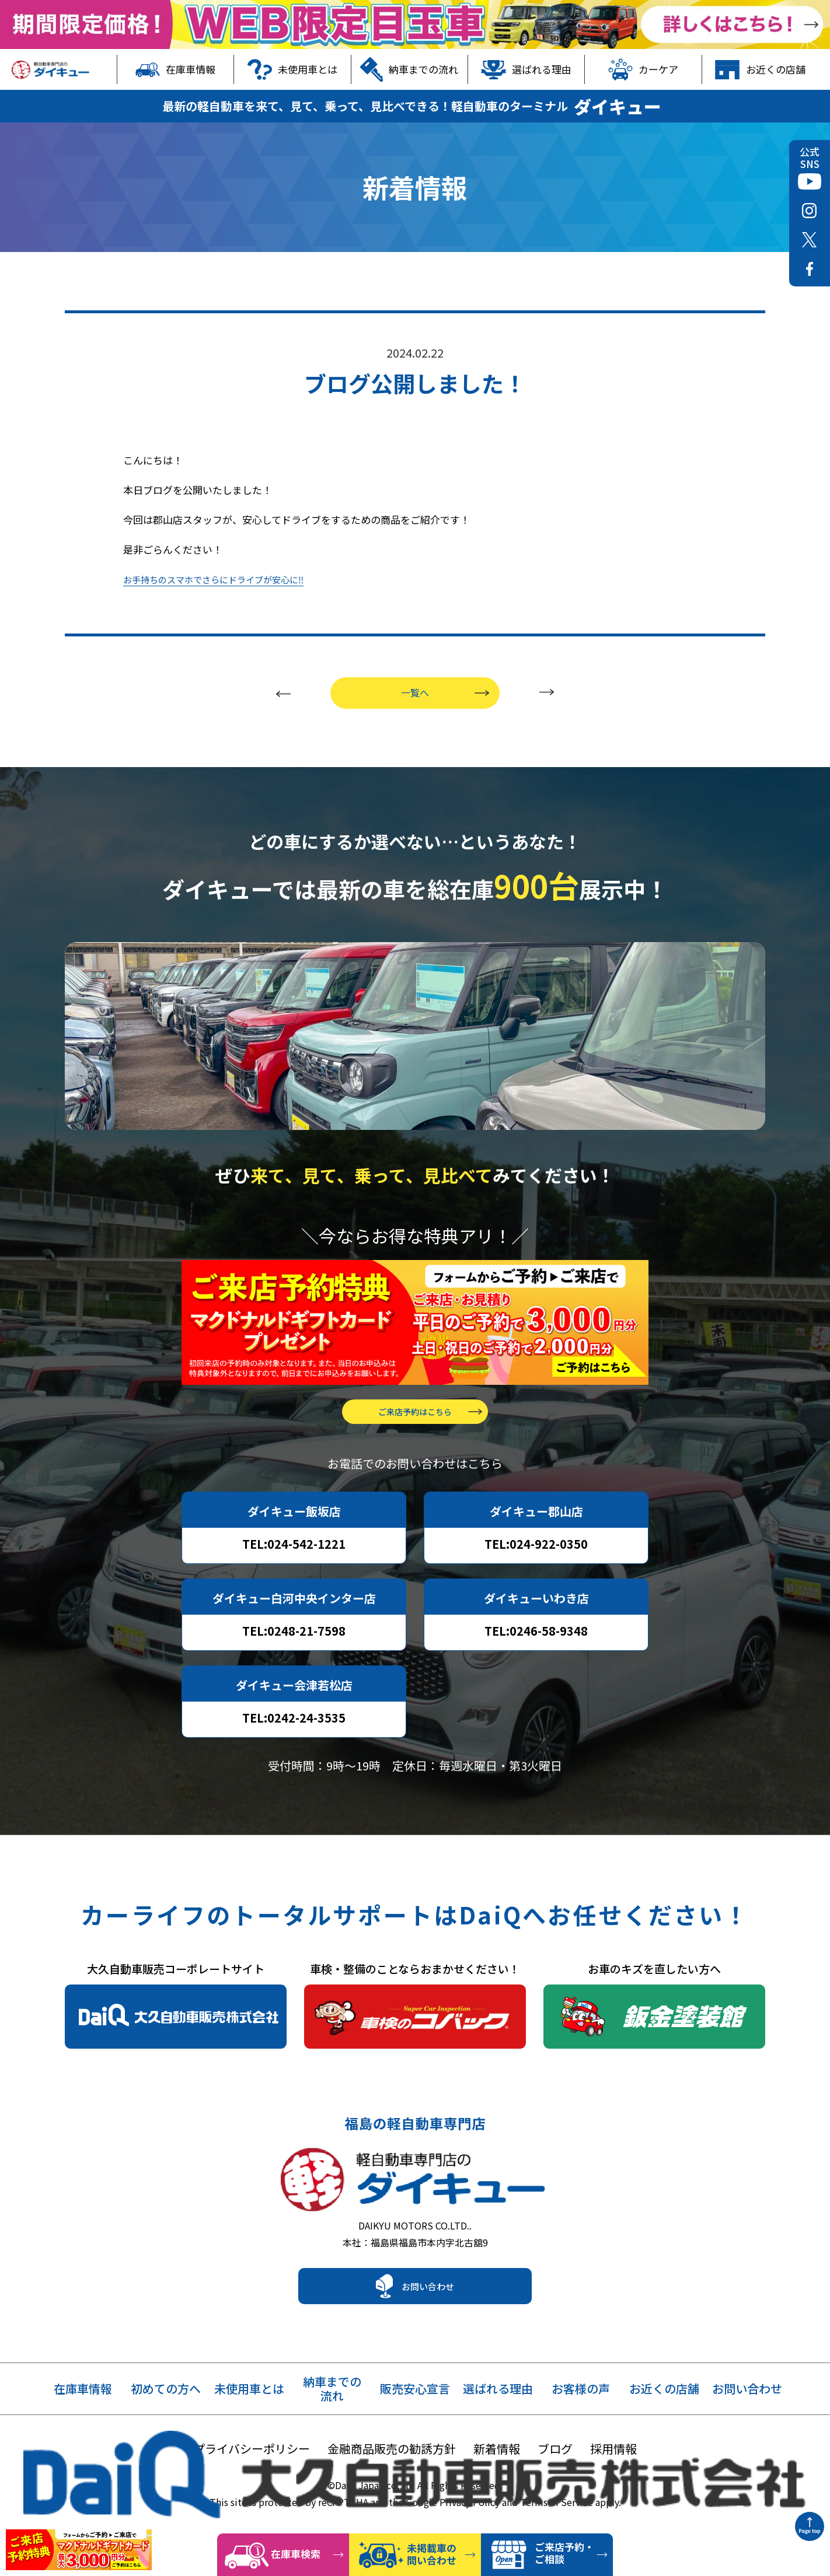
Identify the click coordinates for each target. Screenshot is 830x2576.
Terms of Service (556, 2503)
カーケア (643, 69)
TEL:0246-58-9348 (536, 1620)
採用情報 (613, 2449)
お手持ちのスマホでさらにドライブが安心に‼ (225, 550)
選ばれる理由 (526, 69)
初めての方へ (166, 2390)
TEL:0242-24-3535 (294, 1707)
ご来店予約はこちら (415, 1400)
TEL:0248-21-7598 (294, 1620)
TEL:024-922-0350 (536, 1533)
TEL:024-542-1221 (294, 1533)
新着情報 (496, 2449)
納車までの (332, 2390)
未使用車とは (292, 69)
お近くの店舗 (760, 69)
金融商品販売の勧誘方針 (391, 2449)
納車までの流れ (409, 69)
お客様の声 (581, 2390)
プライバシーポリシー (251, 2449)
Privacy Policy (470, 2503)
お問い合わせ (428, 2287)
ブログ (555, 2449)
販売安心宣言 (415, 2390)
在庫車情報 (175, 69)
